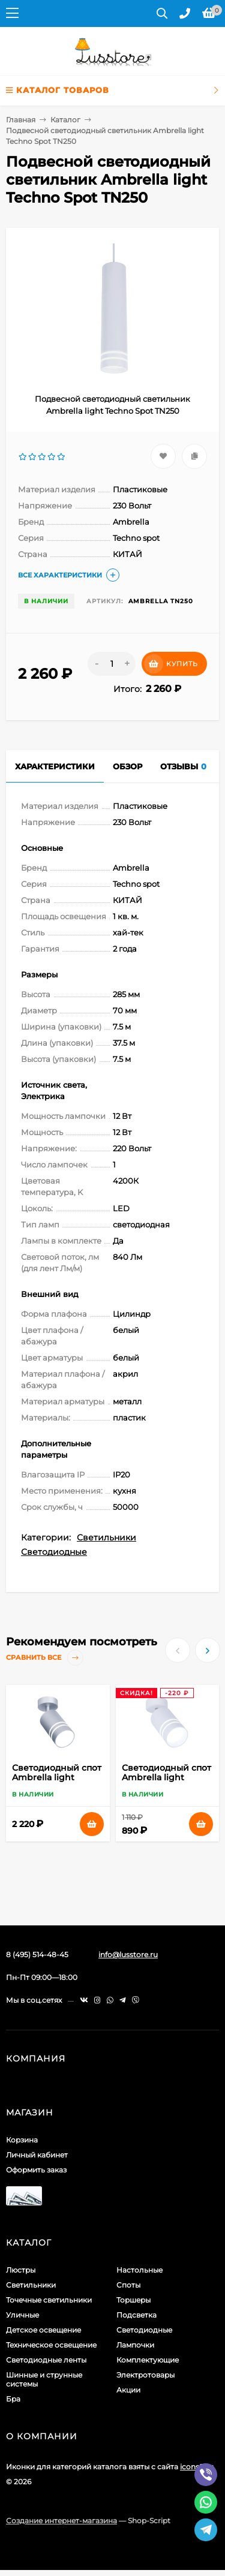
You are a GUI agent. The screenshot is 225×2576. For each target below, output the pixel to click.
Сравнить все (44, 1658)
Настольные (139, 2269)
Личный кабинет (37, 2154)
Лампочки (135, 2344)
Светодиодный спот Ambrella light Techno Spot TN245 (166, 1777)
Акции (128, 2389)
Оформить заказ (36, 2169)
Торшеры (133, 2299)
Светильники (106, 1537)
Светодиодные (54, 1551)
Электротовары (145, 2374)
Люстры (20, 2269)
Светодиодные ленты (46, 2359)
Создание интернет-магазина (61, 2520)
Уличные (22, 2314)
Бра (13, 2398)
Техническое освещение (51, 2344)
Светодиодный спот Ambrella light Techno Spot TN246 (56, 1777)
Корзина (22, 2139)
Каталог (65, 119)
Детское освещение (43, 2329)
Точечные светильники (49, 2299)
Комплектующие (147, 2359)
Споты (128, 2284)
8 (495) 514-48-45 (37, 1954)
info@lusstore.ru (128, 1954)
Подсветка (136, 2314)
